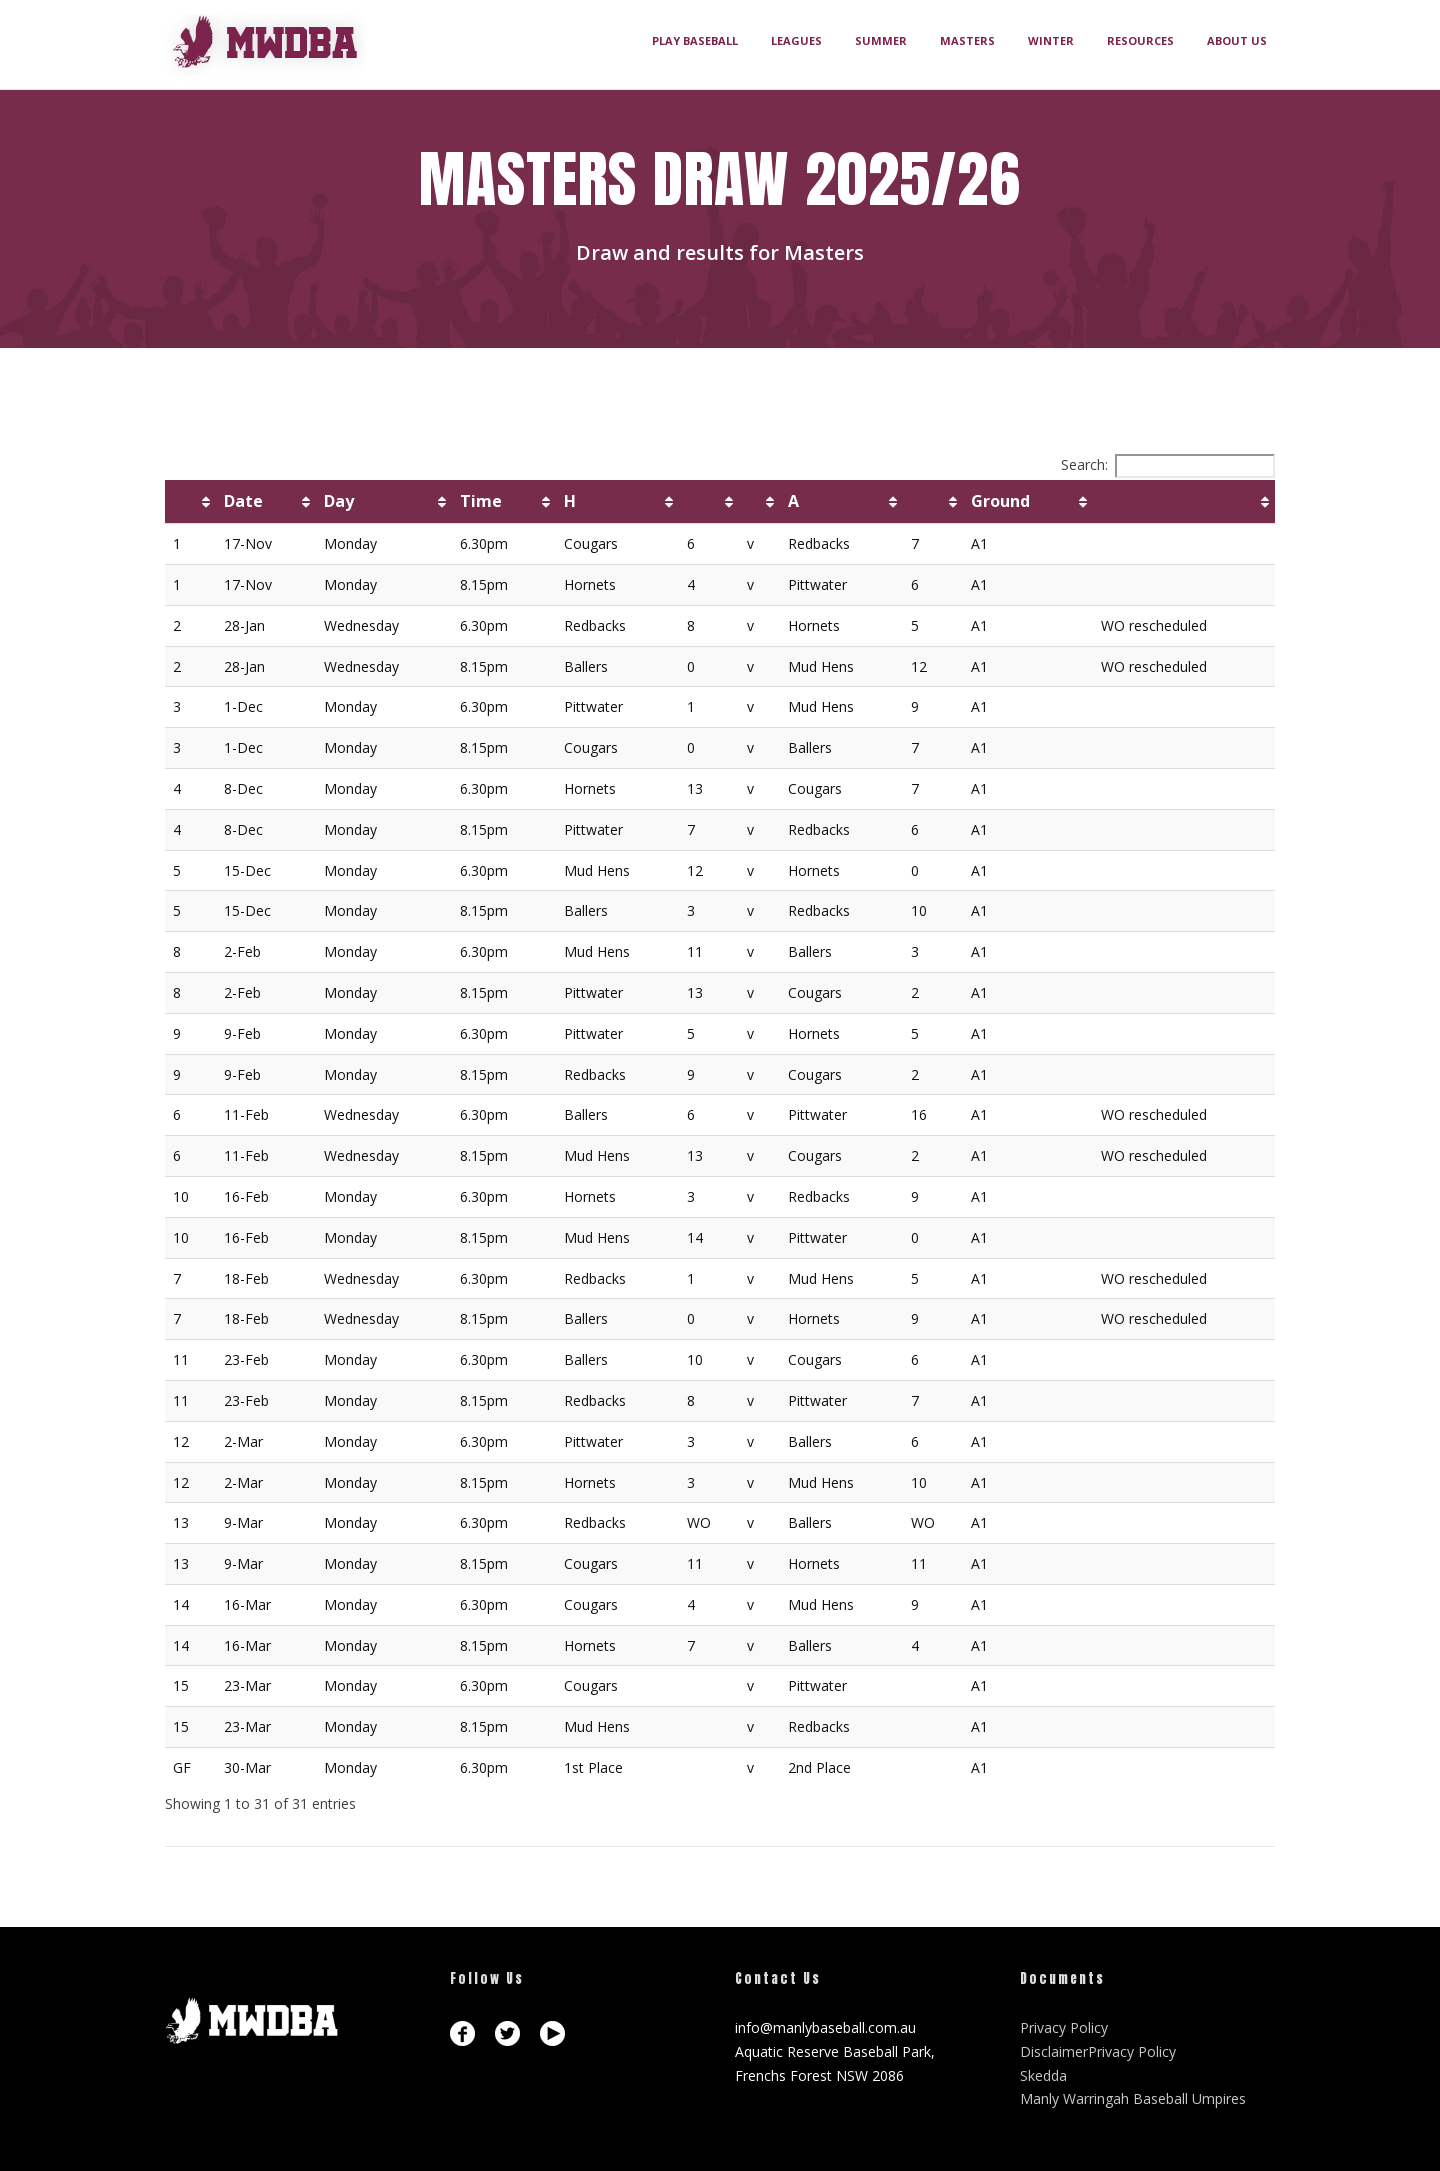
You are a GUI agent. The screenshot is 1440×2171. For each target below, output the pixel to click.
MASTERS (967, 40)
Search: (1168, 464)
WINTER (1051, 40)
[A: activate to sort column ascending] (841, 502)
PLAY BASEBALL (695, 40)
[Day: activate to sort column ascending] (384, 502)
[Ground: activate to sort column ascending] (1028, 502)
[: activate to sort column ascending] (190, 502)
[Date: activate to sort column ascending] (266, 502)
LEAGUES (796, 40)
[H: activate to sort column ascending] (617, 502)
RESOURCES (1140, 40)
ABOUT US (1237, 40)
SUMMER (881, 40)
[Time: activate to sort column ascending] (504, 502)
